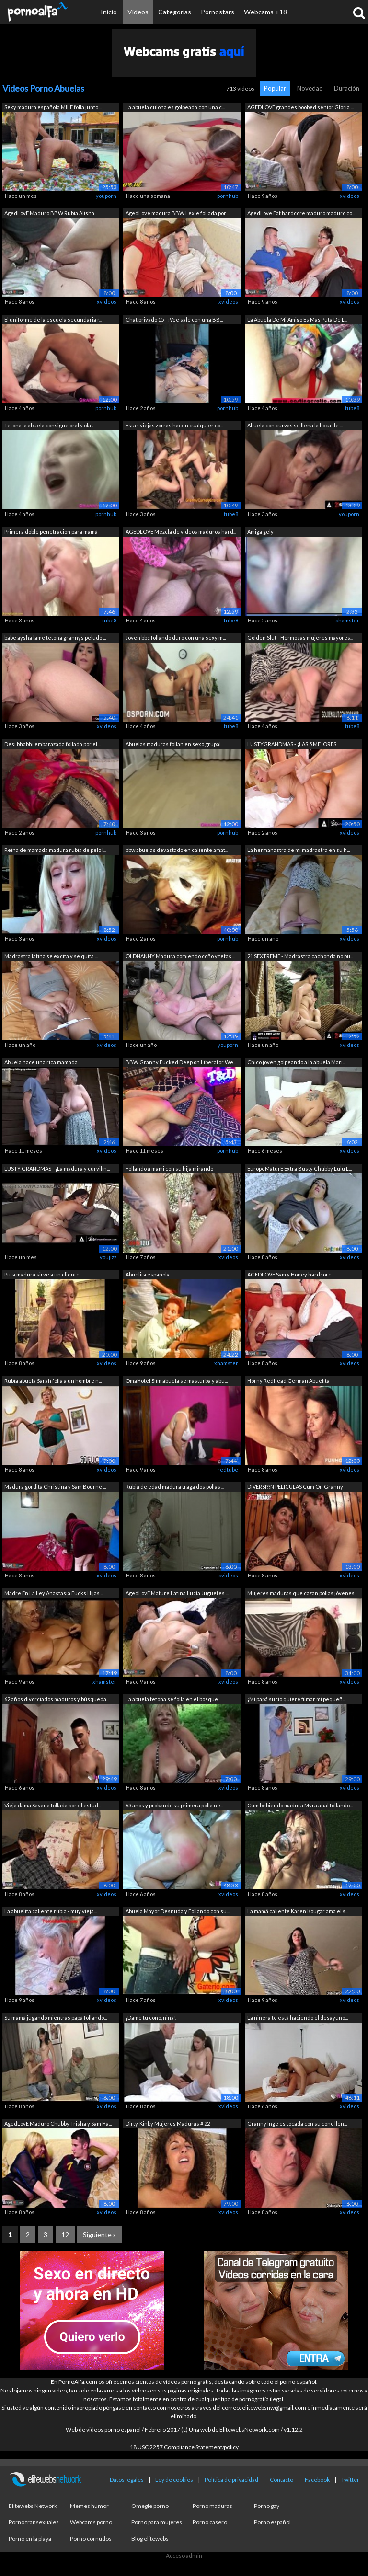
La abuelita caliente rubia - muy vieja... (50, 1911)
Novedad (310, 88)
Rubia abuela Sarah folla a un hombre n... (53, 1381)
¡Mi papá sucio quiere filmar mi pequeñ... (296, 1699)
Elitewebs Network (33, 2505)
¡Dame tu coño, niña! (151, 2017)
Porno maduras (212, 2505)
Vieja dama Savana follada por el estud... (52, 1805)
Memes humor (89, 2505)
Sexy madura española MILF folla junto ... (53, 107)
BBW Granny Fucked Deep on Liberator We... (181, 1062)
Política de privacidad (231, 2479)
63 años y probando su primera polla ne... (174, 1805)
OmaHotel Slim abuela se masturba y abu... (177, 1381)
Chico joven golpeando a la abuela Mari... (296, 1062)
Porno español (272, 2522)
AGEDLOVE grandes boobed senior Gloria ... (300, 107)
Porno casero (210, 2522)
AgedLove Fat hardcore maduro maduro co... (301, 213)
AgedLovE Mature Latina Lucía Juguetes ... (177, 1593)
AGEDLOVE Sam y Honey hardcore (289, 1274)
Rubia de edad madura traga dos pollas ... (175, 1487)
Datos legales (127, 2479)
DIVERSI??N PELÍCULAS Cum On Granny (295, 1487)
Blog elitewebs (150, 2538)
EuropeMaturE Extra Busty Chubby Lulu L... (299, 1168)
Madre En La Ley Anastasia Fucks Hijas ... (54, 1593)
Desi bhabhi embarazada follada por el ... (52, 744)
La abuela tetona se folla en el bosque (172, 1699)
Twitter (350, 2479)
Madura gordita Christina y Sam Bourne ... (55, 1487)
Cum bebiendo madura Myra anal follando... (300, 1805)
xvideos (349, 196)
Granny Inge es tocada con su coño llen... (297, 2123)
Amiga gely (260, 532)
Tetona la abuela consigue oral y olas (49, 425)
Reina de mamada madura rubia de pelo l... (55, 850)
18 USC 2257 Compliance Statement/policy (184, 2446)
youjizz (108, 1257)
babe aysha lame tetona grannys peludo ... (55, 637)
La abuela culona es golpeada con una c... (175, 107)
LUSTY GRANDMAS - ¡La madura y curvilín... (57, 1168)
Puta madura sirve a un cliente (42, 1274)
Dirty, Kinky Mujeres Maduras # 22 (168, 2123)
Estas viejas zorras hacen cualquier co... (174, 425)
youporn (106, 196)
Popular (275, 88)
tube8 (352, 408)
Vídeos (138, 12)
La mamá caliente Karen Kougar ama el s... (297, 1911)
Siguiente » (99, 2235)
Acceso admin (184, 2555)
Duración (346, 88)
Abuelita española (148, 1274)
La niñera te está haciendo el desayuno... (297, 2017)
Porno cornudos (91, 2538)
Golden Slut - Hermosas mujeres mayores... (300, 637)
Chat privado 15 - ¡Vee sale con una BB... (174, 319)
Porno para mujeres (156, 2522)
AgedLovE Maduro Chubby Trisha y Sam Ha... (58, 2123)
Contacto (281, 2479)
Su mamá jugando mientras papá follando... (55, 2017)
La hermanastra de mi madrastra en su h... (298, 850)
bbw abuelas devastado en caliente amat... (177, 850)
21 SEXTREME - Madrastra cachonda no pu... (300, 956)
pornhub (227, 196)
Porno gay (266, 2505)
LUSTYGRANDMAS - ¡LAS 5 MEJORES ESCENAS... (291, 745)
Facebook (317, 2479)
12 (65, 2235)
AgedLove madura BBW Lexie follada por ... (178, 213)
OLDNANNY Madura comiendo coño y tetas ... (180, 956)
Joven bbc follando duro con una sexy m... (176, 637)
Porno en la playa (30, 2538)
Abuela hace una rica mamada (41, 1062)
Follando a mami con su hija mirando (169, 1168)
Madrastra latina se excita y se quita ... (51, 956)
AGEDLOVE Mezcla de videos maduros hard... (181, 532)
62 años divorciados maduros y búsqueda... (56, 1699)
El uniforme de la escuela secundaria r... (53, 319)
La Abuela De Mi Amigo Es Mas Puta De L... (297, 319)
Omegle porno (150, 2505)
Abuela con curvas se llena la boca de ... (295, 425)
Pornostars (217, 12)
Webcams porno (91, 2522)
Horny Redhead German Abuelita (288, 1381)
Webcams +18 (265, 12)
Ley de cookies (174, 2479)
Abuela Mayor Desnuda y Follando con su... (178, 1911)
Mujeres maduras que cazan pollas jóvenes (301, 1593)
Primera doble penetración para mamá (51, 532)
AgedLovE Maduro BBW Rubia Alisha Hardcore (49, 214)
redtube (228, 1469)
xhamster (347, 620)
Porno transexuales (34, 2522)
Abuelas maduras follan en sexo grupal (173, 744)
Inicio (109, 12)
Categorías (174, 12)
